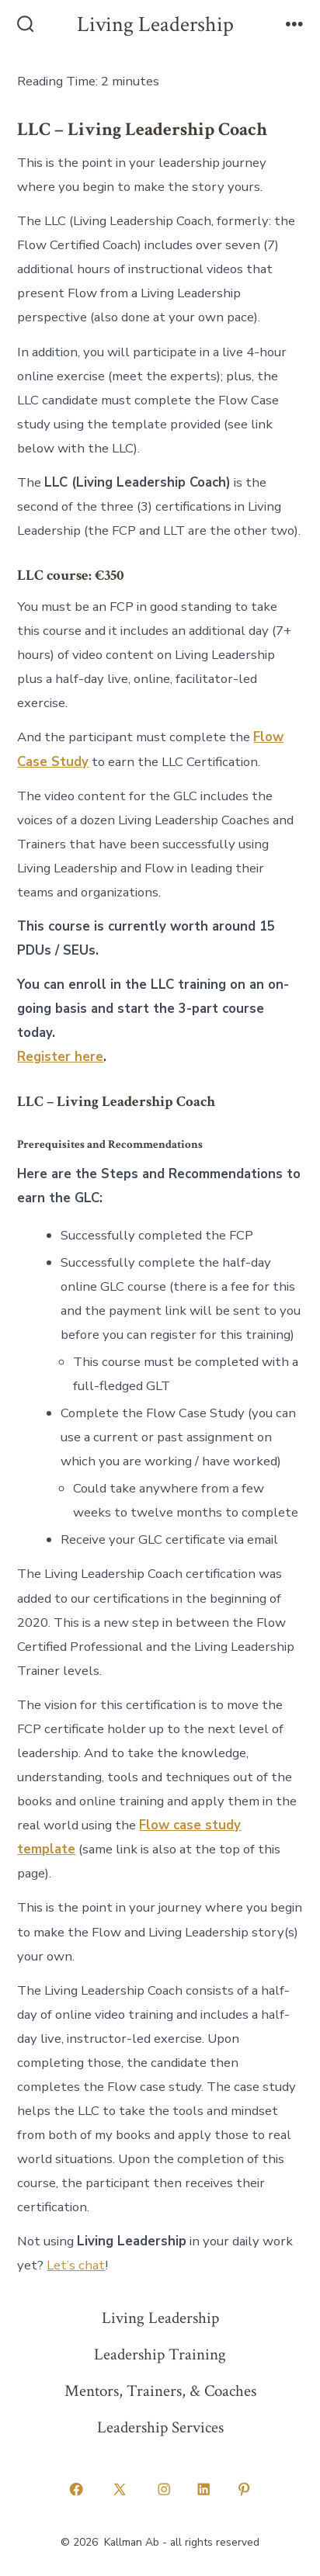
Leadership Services (160, 2427)
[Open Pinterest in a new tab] (244, 2489)
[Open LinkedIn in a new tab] (204, 2489)
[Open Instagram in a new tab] (164, 2489)
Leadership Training (160, 2354)
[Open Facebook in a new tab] (76, 2489)
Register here (60, 1057)
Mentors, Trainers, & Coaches (160, 2390)
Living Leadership (160, 2317)
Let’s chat (76, 2265)
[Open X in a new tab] (120, 2489)
